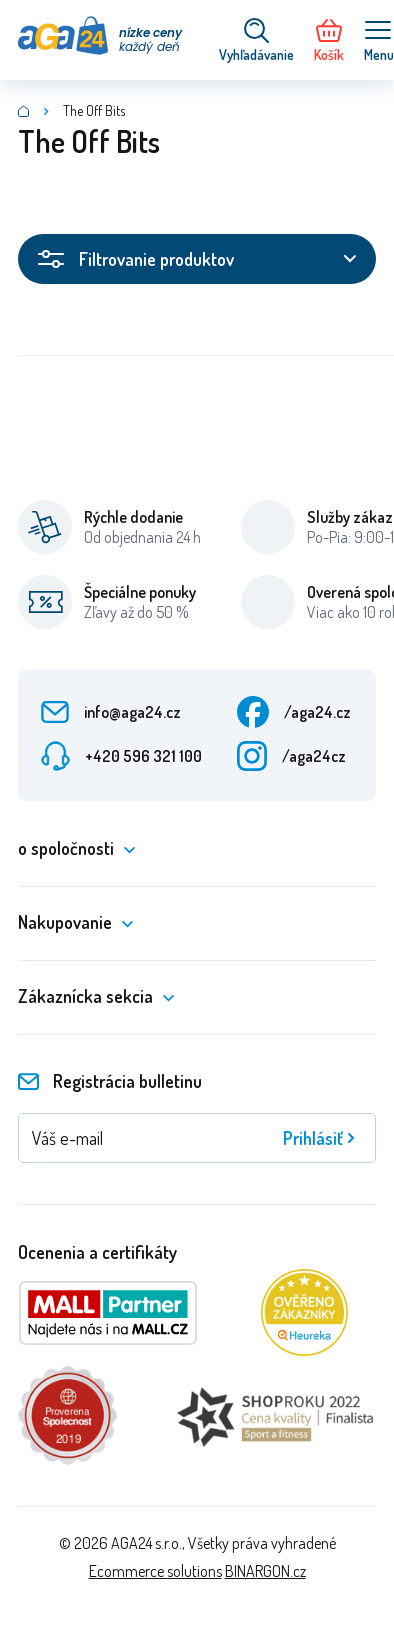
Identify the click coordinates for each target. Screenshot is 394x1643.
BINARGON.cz (265, 1571)
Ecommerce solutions (155, 1571)
